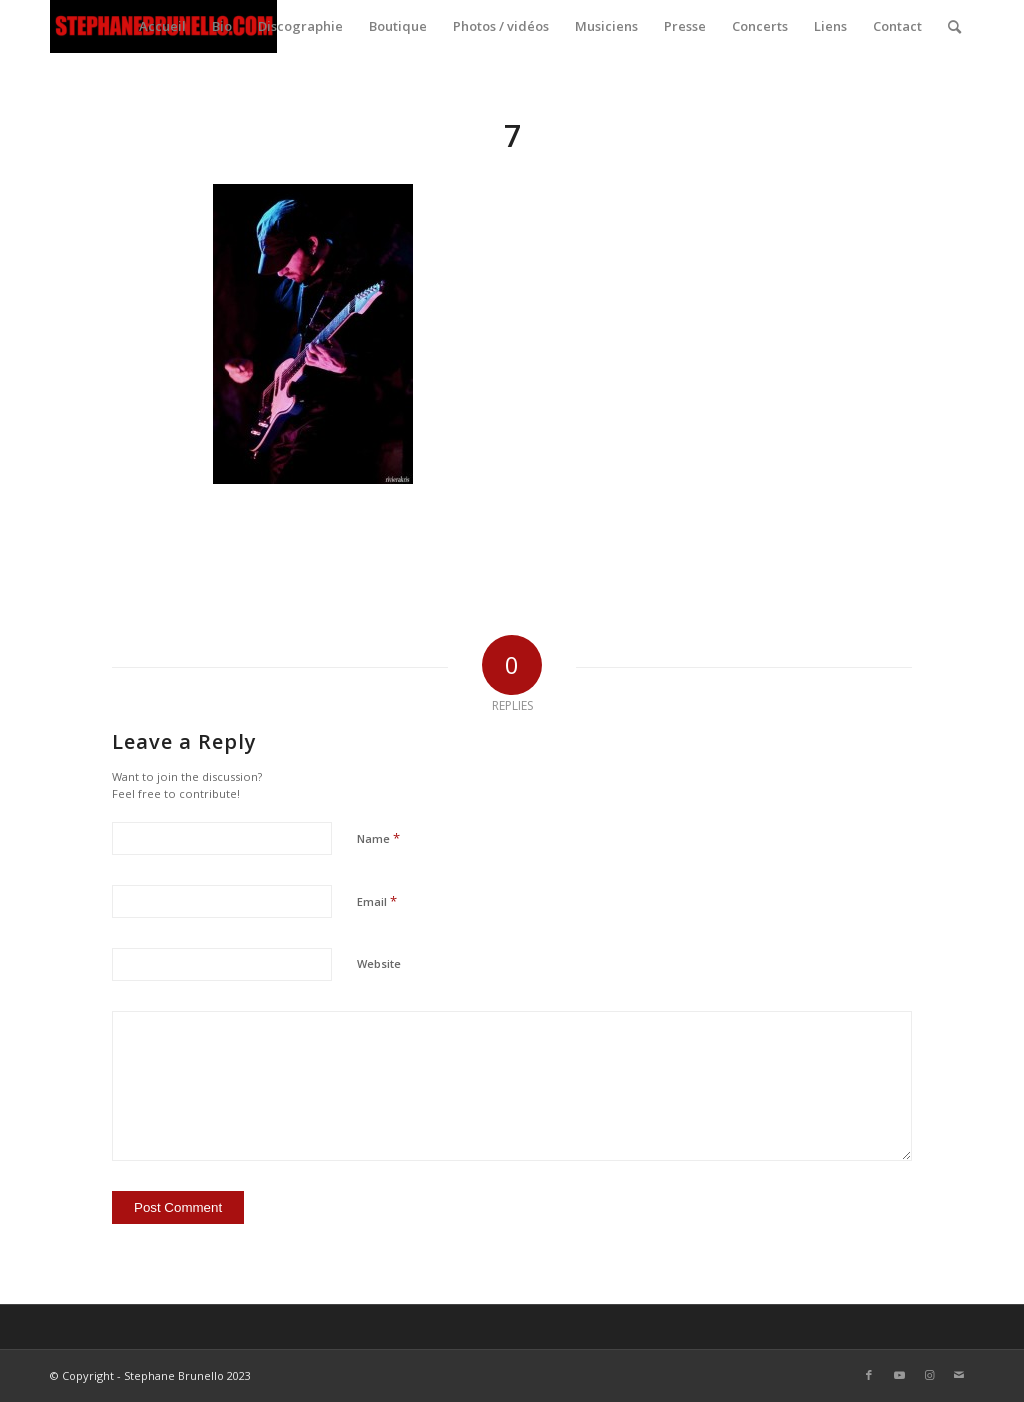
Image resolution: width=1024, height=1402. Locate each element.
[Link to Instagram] (929, 1375)
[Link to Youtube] (899, 1375)
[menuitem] (162, 26)
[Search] (954, 26)
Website (379, 963)
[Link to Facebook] (869, 1375)
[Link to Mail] (959, 1375)
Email (377, 901)
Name (378, 838)
